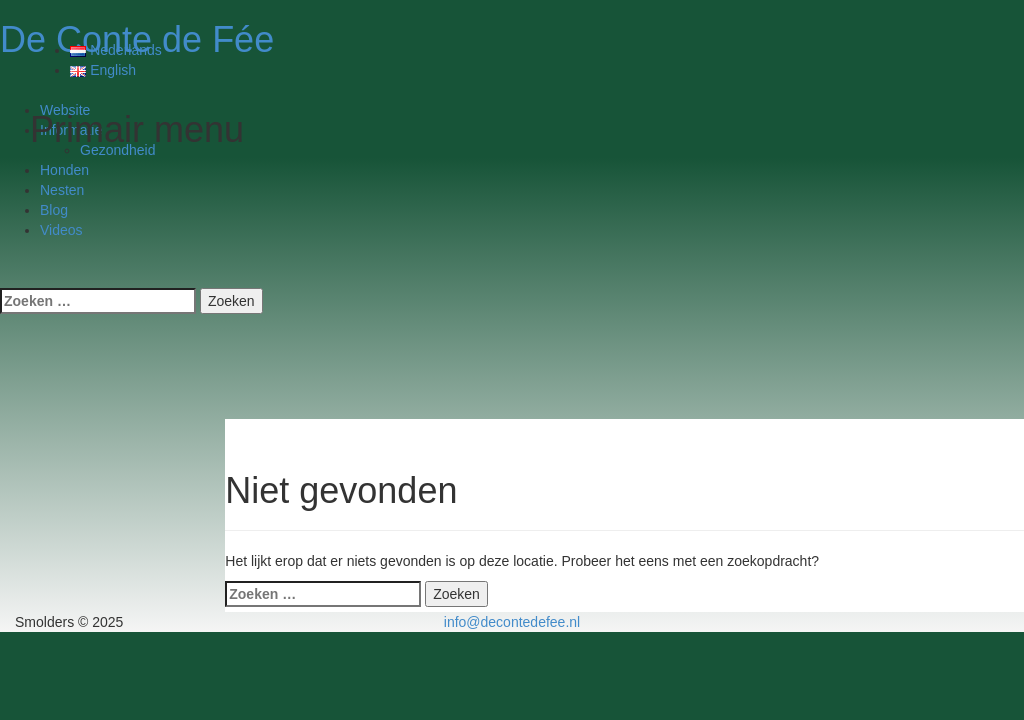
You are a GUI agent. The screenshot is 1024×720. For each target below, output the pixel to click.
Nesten (62, 190)
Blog (54, 210)
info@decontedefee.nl (512, 622)
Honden (64, 170)
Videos (61, 230)
